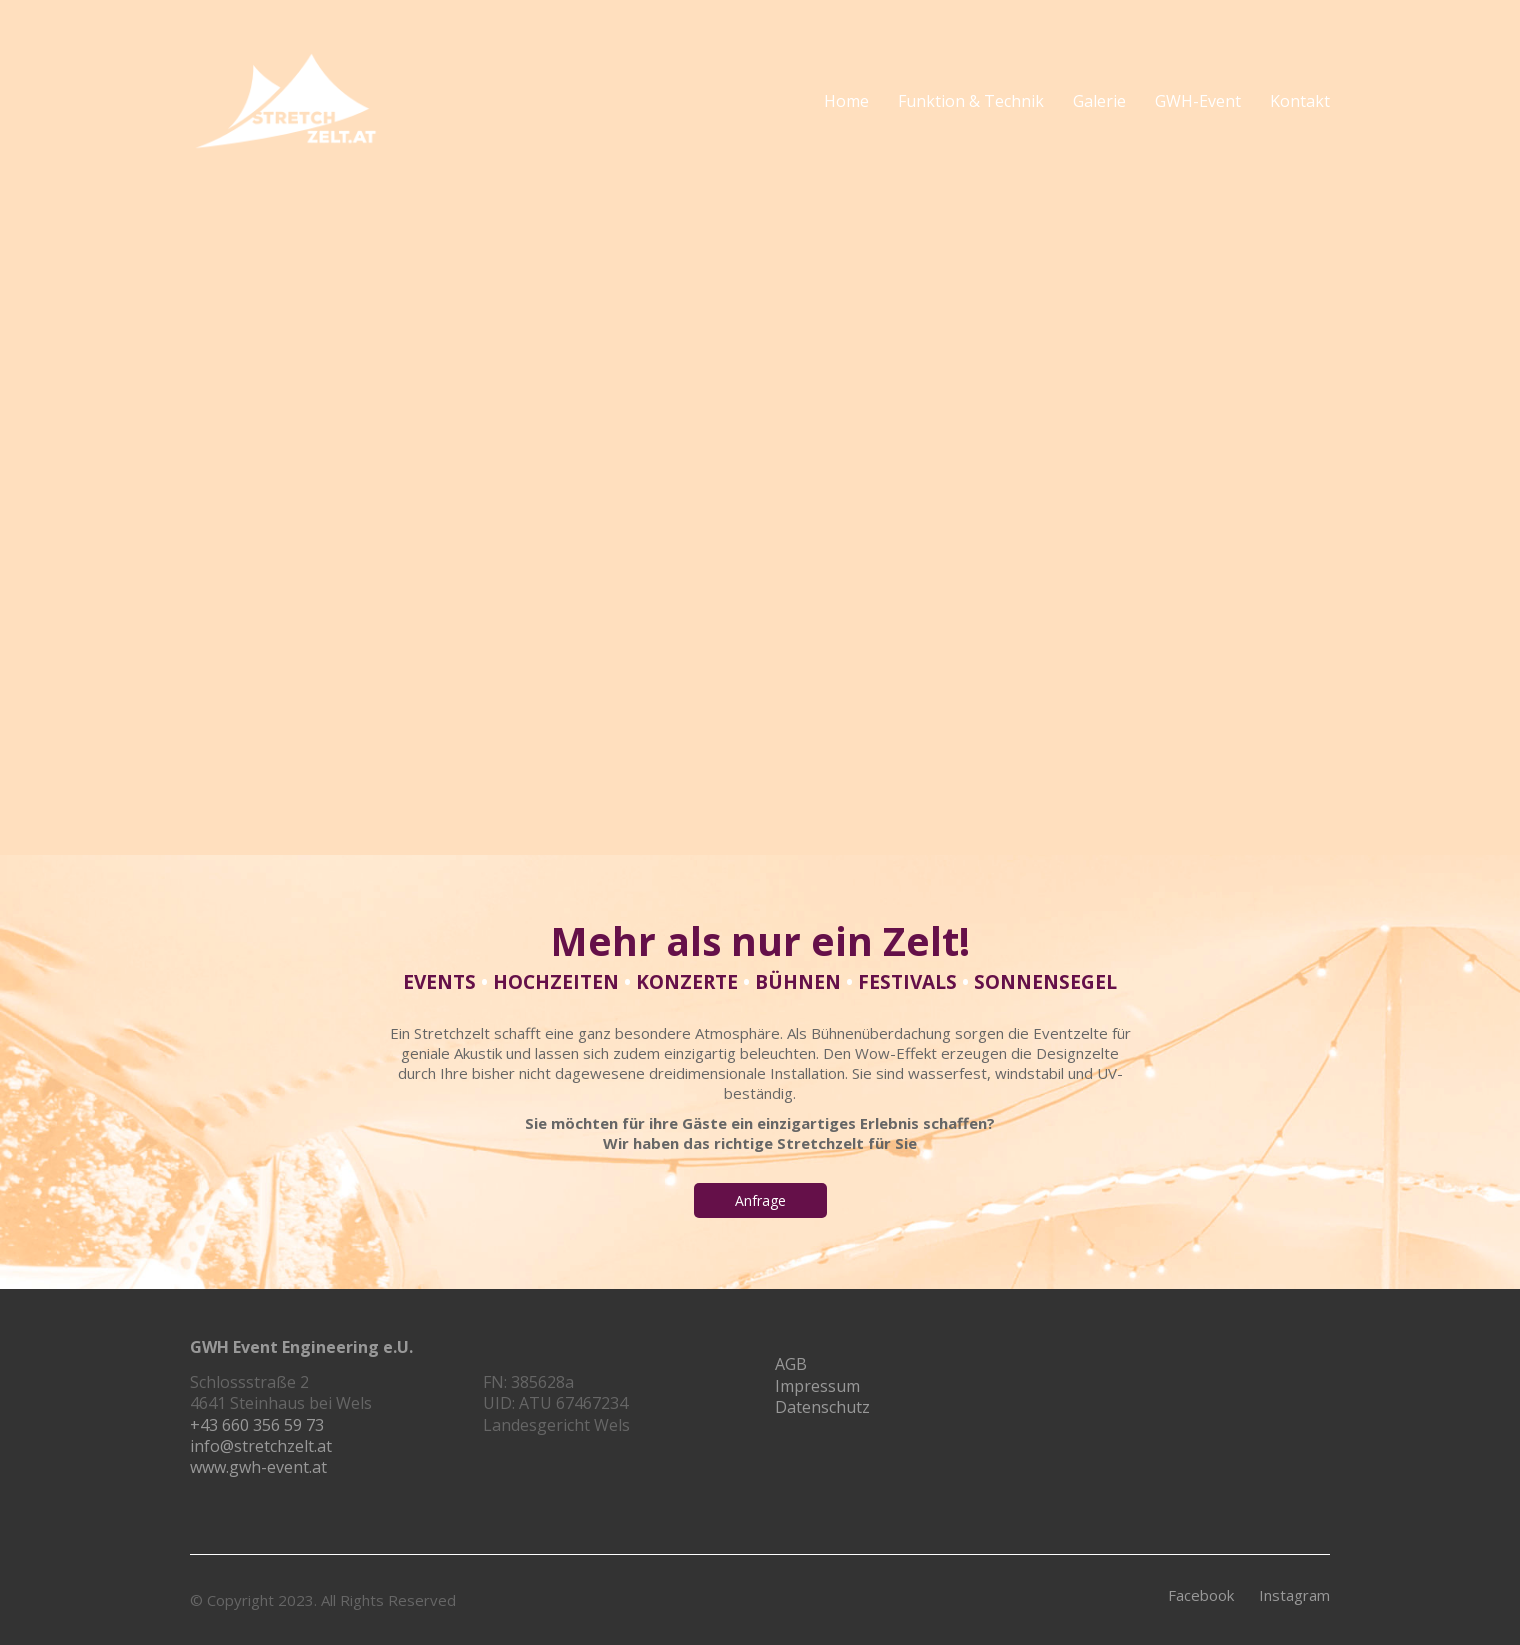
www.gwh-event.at (258, 1467)
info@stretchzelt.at (261, 1446)
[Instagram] (1294, 1595)
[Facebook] (1201, 1595)
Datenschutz (822, 1407)
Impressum (817, 1386)
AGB (791, 1364)
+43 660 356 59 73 (257, 1425)
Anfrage (760, 1200)
